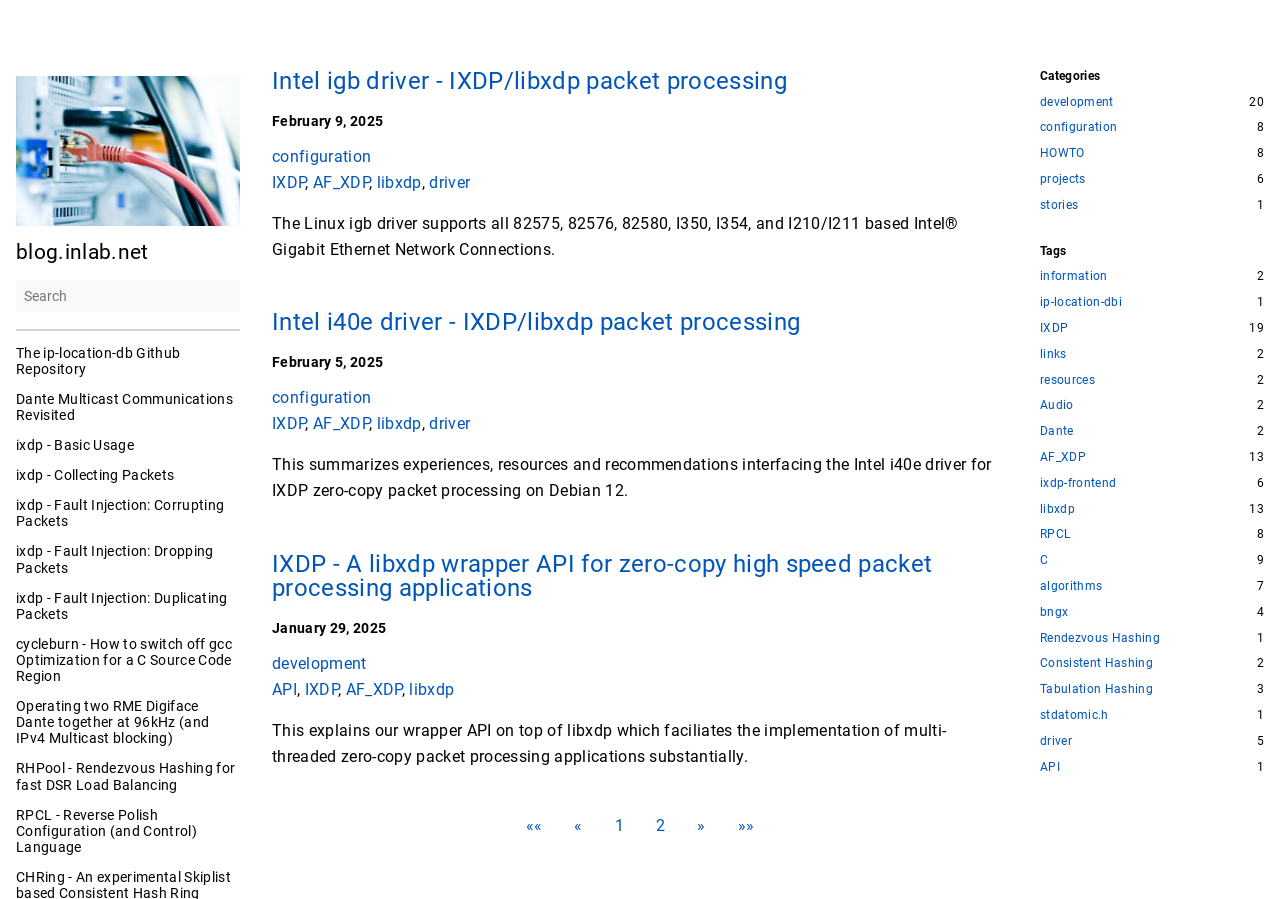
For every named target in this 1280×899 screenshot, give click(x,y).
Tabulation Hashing (1096, 689)
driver (449, 181)
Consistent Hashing (1096, 663)
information (1074, 276)
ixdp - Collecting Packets (95, 475)
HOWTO (1062, 153)
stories (1059, 205)
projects (1063, 179)
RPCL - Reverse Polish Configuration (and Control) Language (106, 831)
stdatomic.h (1074, 715)
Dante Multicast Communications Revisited (124, 407)
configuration (321, 156)
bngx (1054, 612)
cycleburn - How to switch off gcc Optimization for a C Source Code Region (124, 660)
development (319, 663)
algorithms (1071, 586)
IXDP (288, 181)
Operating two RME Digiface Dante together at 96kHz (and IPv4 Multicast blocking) (112, 722)
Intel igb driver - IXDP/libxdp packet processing (529, 81)
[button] (534, 825)
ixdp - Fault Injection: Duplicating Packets (122, 606)
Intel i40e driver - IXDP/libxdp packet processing (536, 322)
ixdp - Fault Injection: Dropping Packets (115, 559)
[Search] (128, 296)
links (1053, 354)
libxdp (399, 181)
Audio (1057, 405)
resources (1067, 380)
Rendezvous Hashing (1100, 638)
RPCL (1055, 534)
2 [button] (660, 825)
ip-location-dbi (1081, 302)
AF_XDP (341, 181)
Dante (1057, 431)
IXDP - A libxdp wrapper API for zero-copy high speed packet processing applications (602, 576)
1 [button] (619, 825)
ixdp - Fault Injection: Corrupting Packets (120, 513)
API (284, 688)
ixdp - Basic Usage (75, 445)
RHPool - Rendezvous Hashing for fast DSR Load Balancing (125, 776)
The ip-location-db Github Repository (98, 361)
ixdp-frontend (1078, 483)
